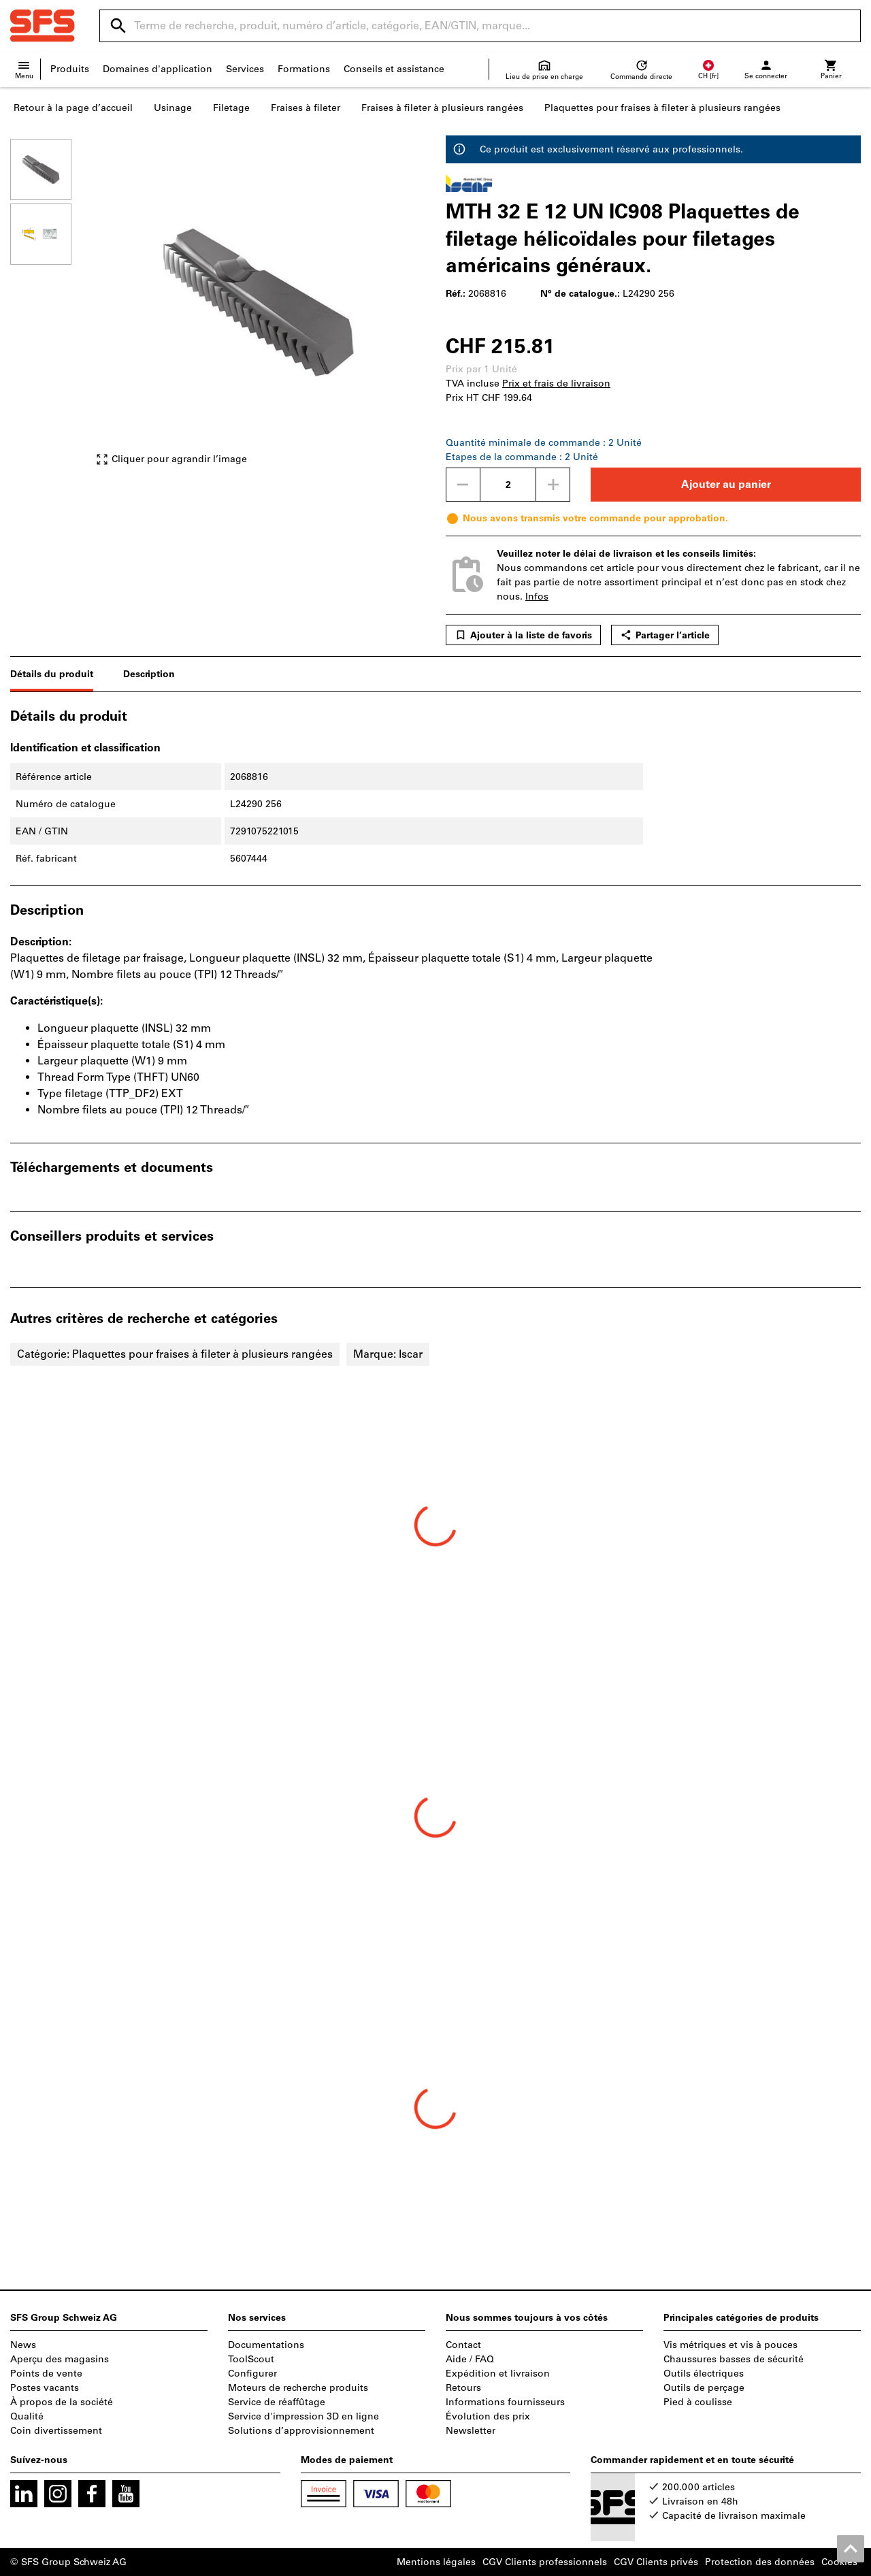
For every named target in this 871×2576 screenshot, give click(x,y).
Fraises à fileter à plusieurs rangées (442, 108)
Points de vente (46, 2373)
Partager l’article (665, 635)
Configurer (252, 2373)
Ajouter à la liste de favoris (523, 635)
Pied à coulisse (697, 2402)
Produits (69, 69)
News (23, 2345)
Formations (304, 69)
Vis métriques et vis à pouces (730, 2345)
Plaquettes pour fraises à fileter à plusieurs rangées (662, 108)
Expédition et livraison (498, 2373)
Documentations (266, 2345)
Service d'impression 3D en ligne (303, 2416)
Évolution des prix (488, 2416)
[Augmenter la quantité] (553, 485)
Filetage (231, 108)
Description (149, 674)
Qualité (27, 2416)
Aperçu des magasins (59, 2359)
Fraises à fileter (305, 108)
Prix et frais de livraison (556, 383)
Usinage (173, 108)
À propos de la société (61, 2402)
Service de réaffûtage (276, 2402)
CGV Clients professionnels (544, 2562)
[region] (51, 308)
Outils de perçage (703, 2388)
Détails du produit (51, 674)
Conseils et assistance (394, 69)
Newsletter (470, 2430)
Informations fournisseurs (505, 2402)
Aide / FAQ (470, 2359)
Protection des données (760, 2562)
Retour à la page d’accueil (73, 108)
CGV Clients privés (656, 2562)
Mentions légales (436, 2562)
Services (245, 69)
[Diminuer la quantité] (463, 485)
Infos (536, 596)
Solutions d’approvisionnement (301, 2430)
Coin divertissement (56, 2430)
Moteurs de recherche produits (298, 2388)
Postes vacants (44, 2388)
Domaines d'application (157, 69)
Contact (463, 2345)
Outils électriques (703, 2373)
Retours (463, 2388)
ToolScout (251, 2359)
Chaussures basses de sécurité (733, 2359)
